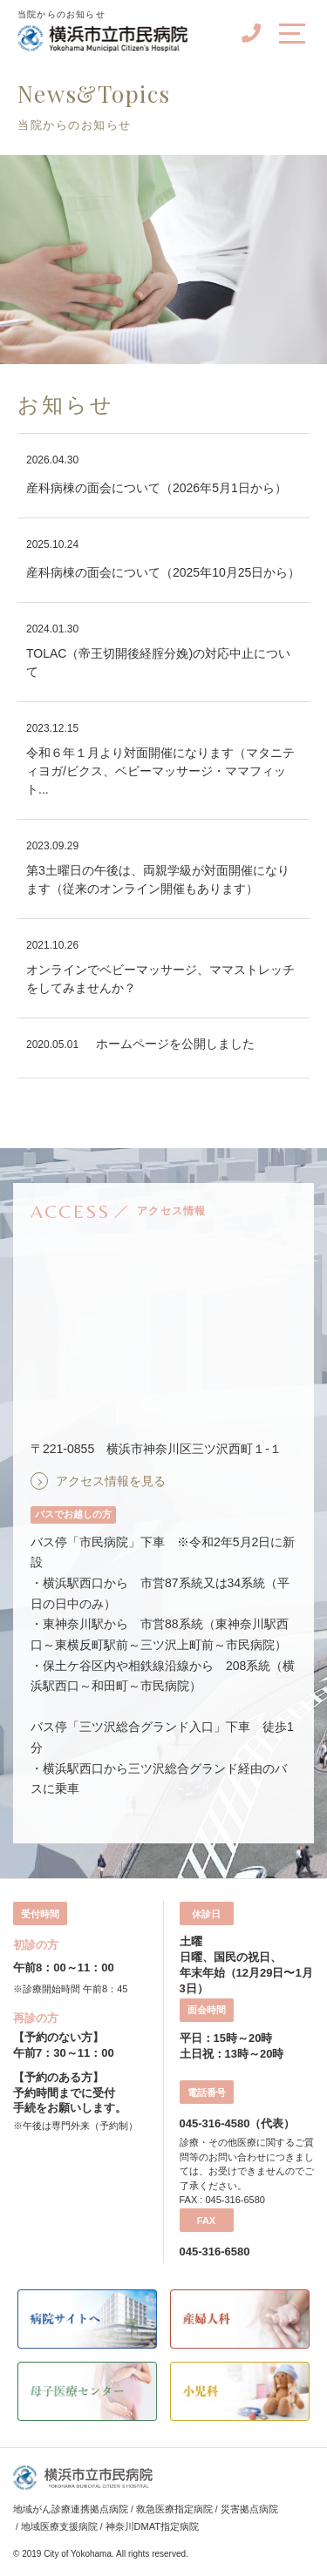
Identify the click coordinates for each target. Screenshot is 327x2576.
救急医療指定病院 (174, 2509)
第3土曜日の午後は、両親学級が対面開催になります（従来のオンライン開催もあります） (158, 879)
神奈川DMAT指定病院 (152, 2526)
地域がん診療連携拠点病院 (70, 2509)
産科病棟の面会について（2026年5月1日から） (156, 488)
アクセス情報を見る (111, 1481)
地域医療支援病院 (59, 2526)
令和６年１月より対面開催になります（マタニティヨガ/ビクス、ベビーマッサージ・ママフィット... (160, 771)
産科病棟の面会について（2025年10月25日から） (163, 572)
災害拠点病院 (249, 2509)
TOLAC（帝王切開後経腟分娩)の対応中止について (158, 662)
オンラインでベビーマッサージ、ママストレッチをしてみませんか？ (160, 979)
